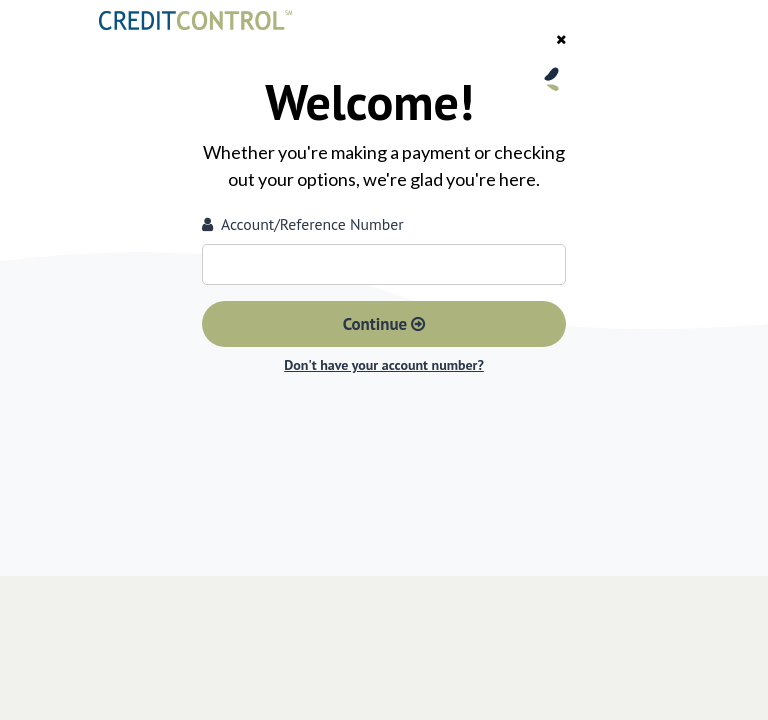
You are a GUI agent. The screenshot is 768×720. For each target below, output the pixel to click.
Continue (384, 324)
